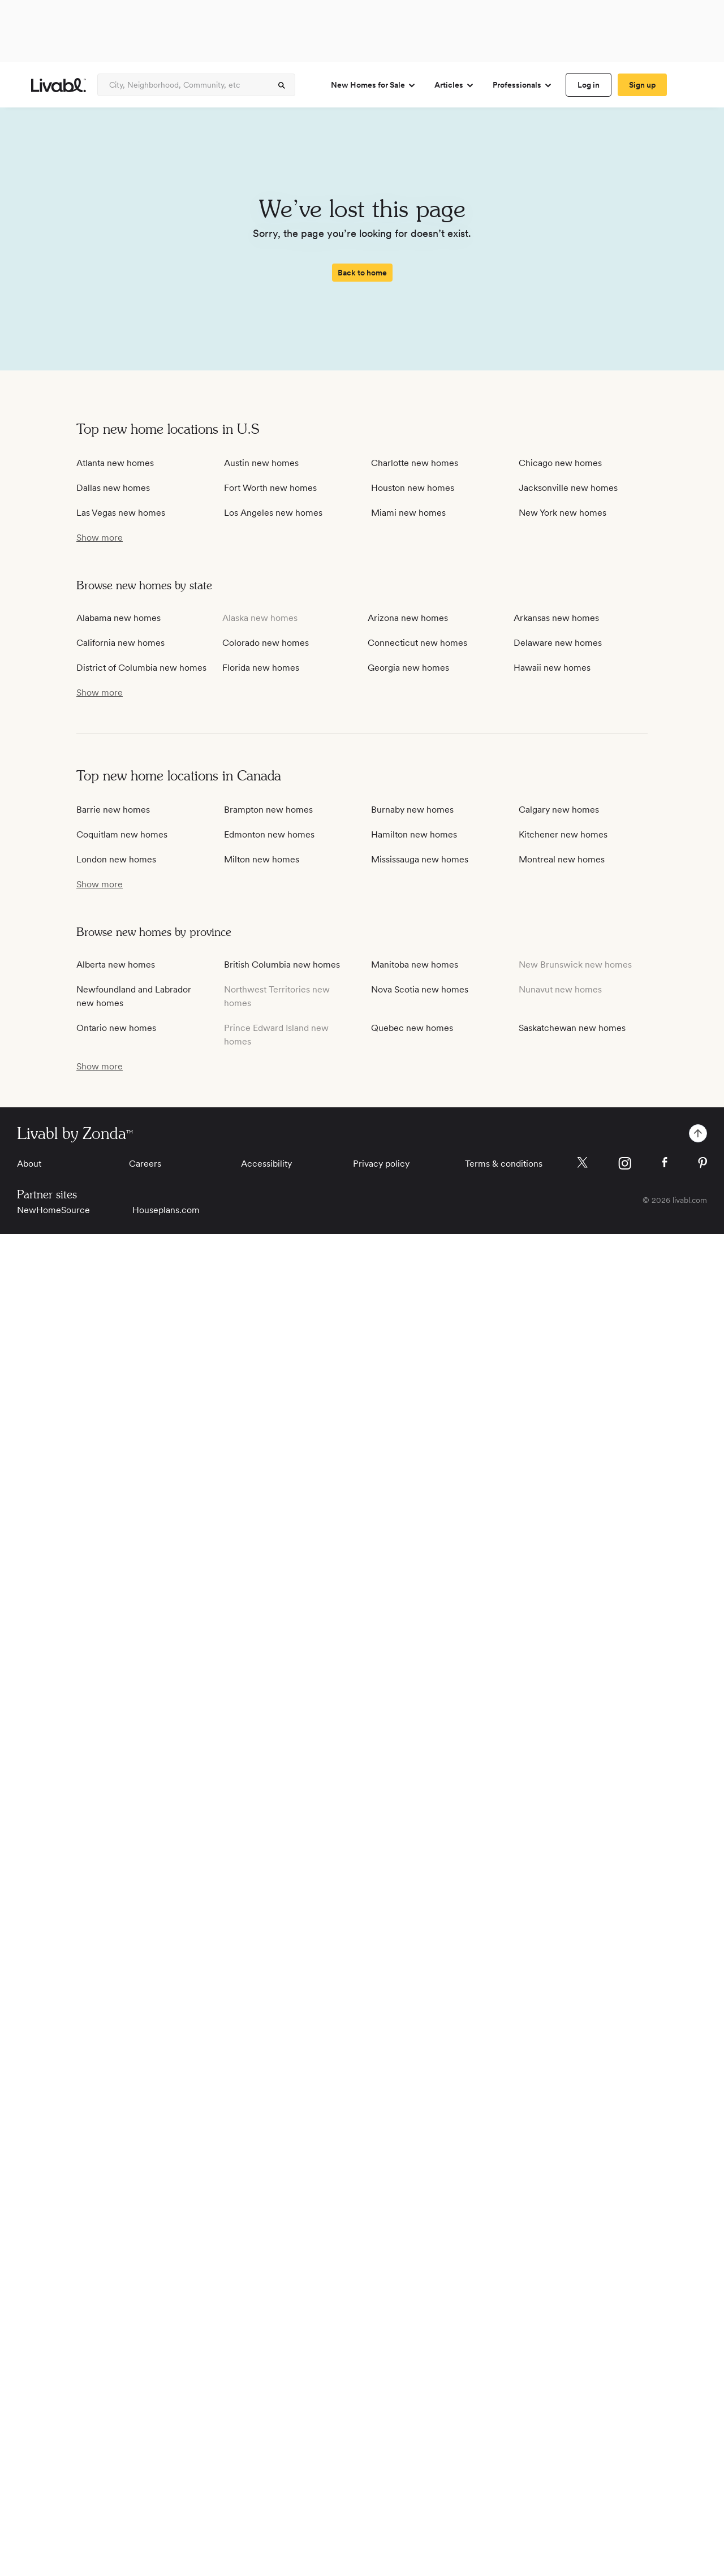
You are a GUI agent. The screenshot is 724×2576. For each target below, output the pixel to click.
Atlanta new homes (115, 463)
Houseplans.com (166, 1210)
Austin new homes (261, 463)
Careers (145, 1163)
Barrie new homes (113, 809)
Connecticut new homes (417, 642)
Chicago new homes (560, 463)
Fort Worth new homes (270, 487)
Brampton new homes (268, 809)
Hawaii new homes (552, 667)
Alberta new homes (115, 964)
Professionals (523, 85)
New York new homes (562, 512)
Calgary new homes (559, 809)
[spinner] (281, 85)
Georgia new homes (408, 667)
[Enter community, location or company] (196, 85)
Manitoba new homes (414, 964)
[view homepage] (58, 85)
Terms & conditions (503, 1163)
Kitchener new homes (563, 834)
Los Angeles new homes (273, 512)
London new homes (116, 859)
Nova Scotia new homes (419, 989)
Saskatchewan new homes (572, 1027)
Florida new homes (260, 667)
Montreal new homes (562, 859)
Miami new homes (408, 512)
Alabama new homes (118, 617)
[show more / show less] (99, 538)
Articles (454, 85)
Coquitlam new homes (121, 834)
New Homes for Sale (373, 85)
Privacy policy (381, 1163)
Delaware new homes (558, 642)
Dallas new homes (113, 487)
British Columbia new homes (282, 964)
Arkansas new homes (556, 617)
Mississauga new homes (419, 859)
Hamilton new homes (414, 834)
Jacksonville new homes (568, 487)
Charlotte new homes (414, 463)
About (29, 1163)
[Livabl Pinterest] (702, 1162)
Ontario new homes (116, 1027)
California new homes (120, 642)
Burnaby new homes (412, 809)
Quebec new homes (412, 1027)
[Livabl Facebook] (664, 1162)
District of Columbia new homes (141, 667)
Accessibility (266, 1163)
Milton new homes (261, 859)
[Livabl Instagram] (624, 1163)
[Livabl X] (582, 1162)
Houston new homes (412, 487)
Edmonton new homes (269, 834)
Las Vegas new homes (120, 512)
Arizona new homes (408, 617)
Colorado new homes (265, 642)
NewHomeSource (53, 1210)
